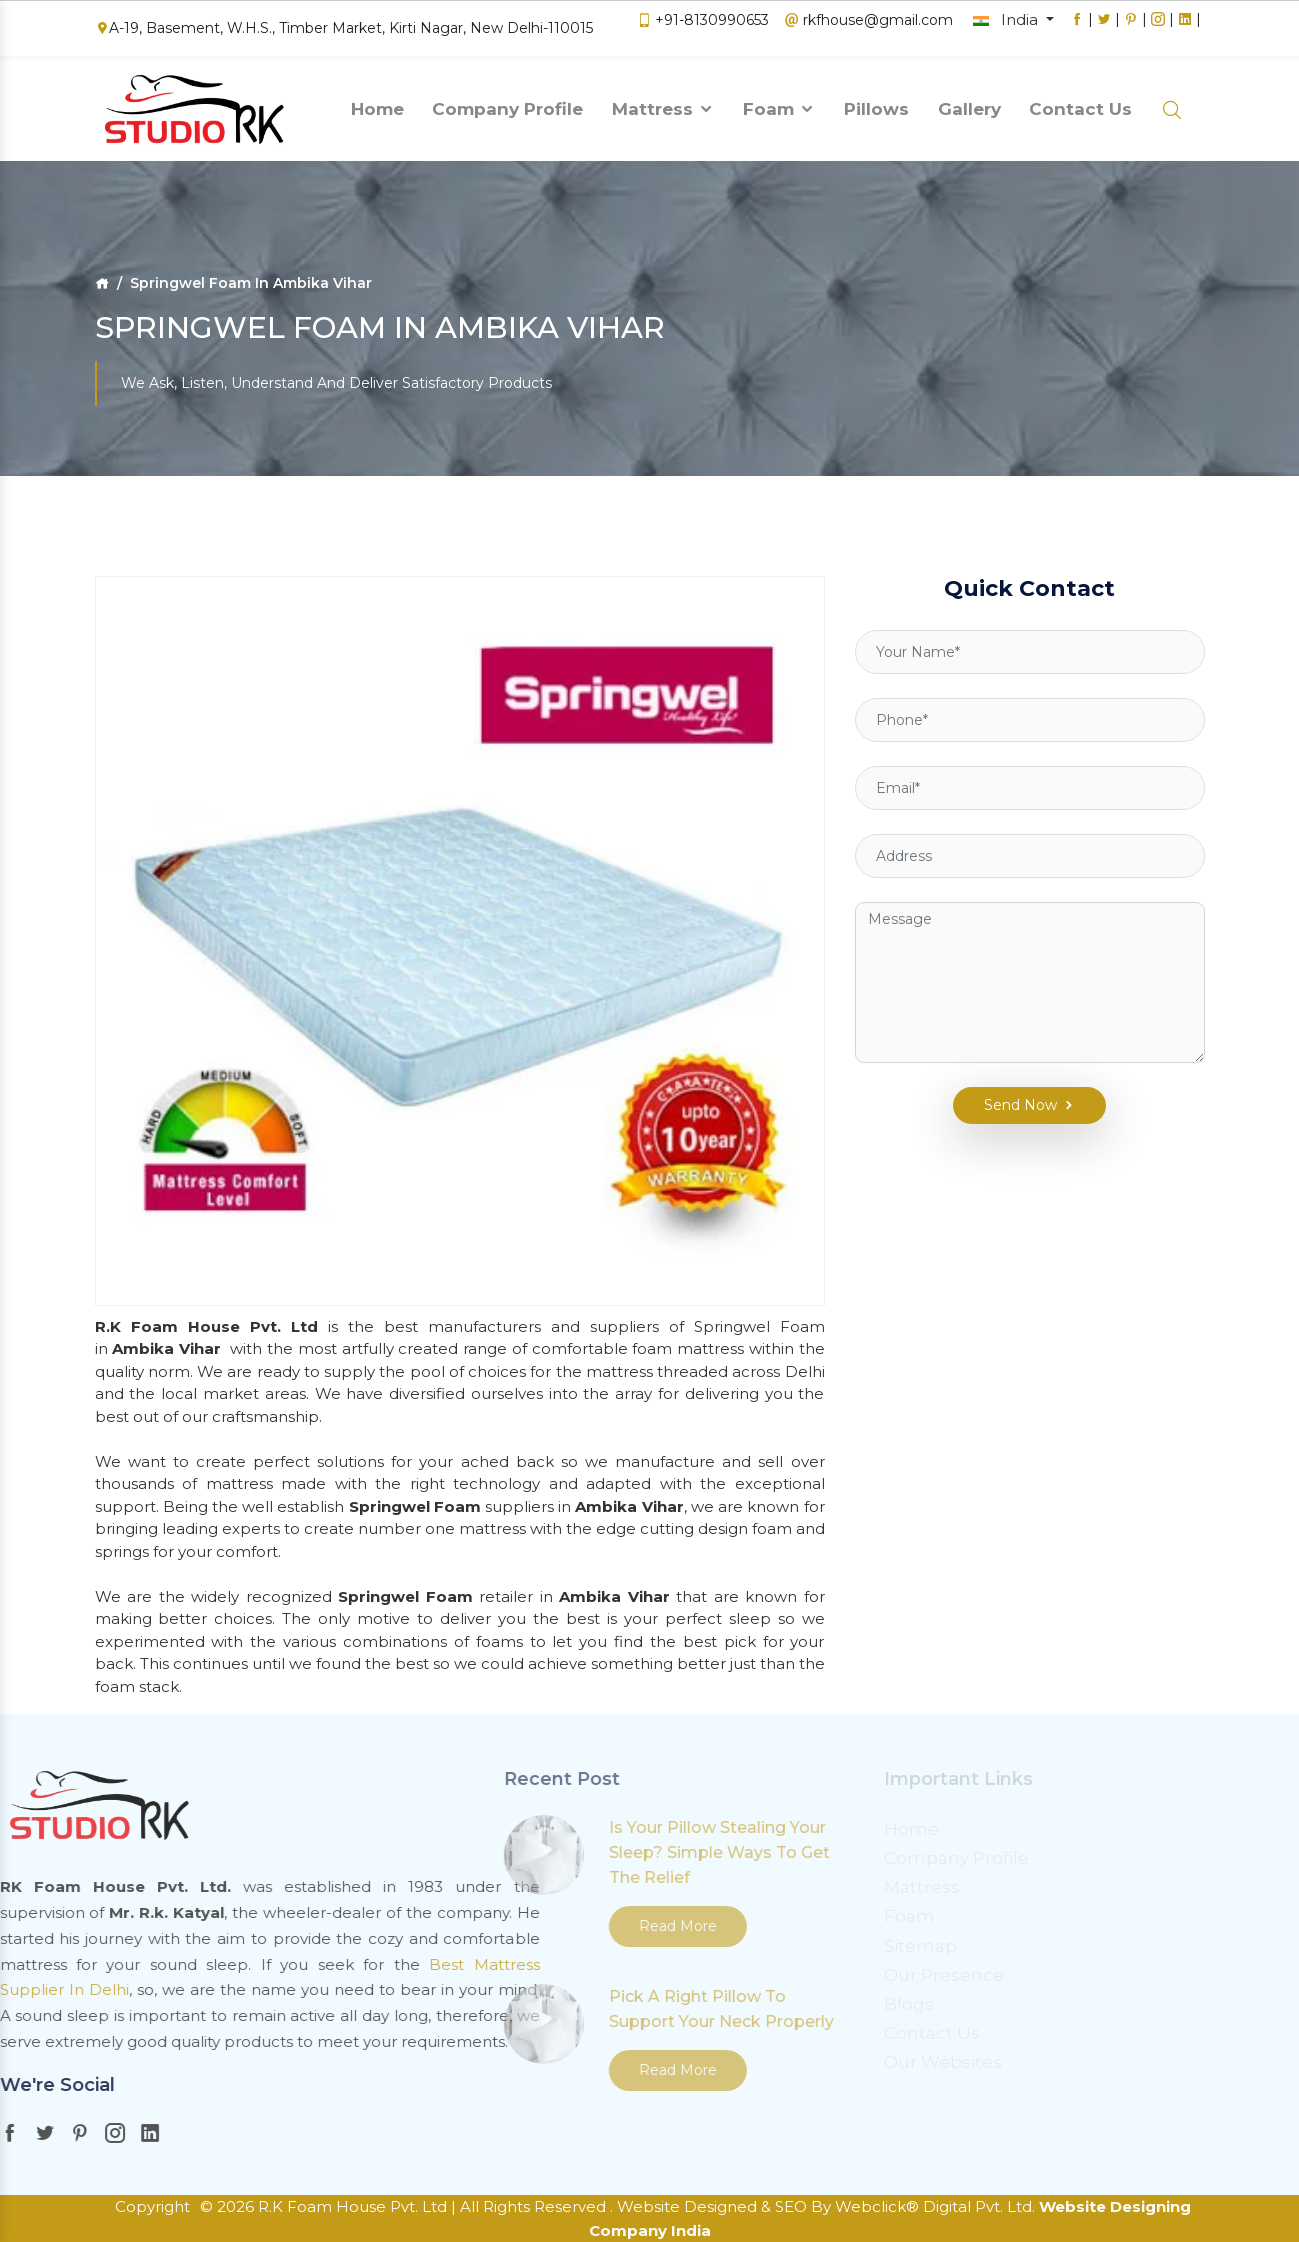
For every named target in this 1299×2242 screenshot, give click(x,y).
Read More (478, 1926)
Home (377, 103)
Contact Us (1080, 103)
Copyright (152, 2206)
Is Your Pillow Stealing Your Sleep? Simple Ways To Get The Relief (519, 1852)
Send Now (1016, 1060)
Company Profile (507, 103)
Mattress (663, 103)
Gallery (969, 103)
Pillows (876, 103)
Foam (779, 103)
